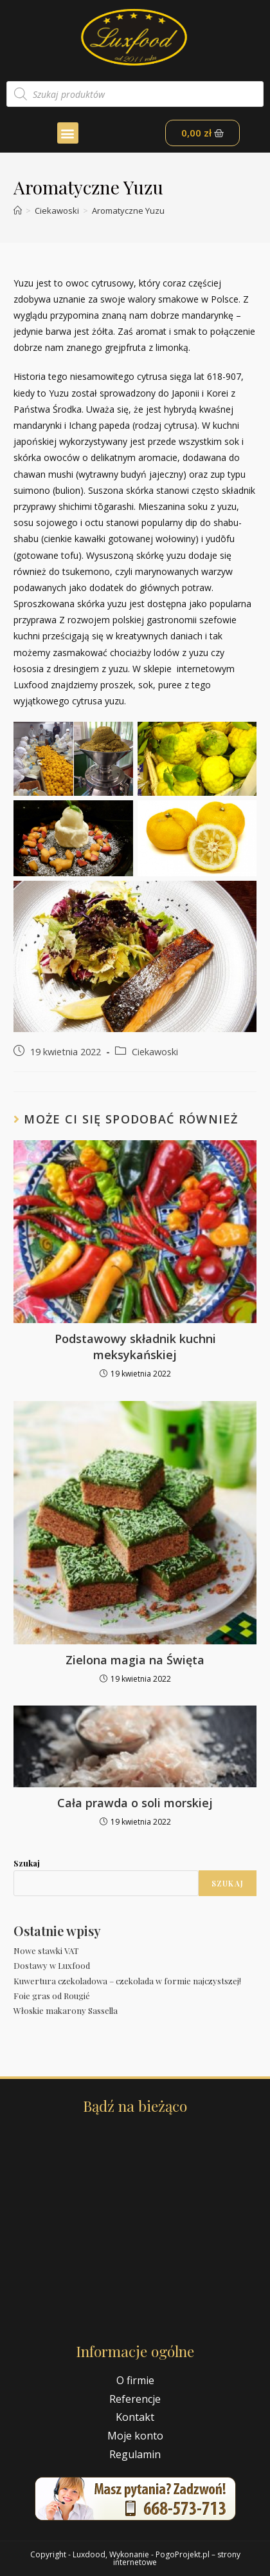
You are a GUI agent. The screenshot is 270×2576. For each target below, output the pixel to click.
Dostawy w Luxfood (52, 1965)
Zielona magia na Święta (135, 1660)
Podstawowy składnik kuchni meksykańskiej (135, 1346)
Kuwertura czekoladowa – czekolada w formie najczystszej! (127, 1980)
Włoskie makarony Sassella (66, 2010)
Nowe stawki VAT (46, 1950)
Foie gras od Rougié (52, 1995)
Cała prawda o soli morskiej (135, 1802)
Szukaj (27, 1862)
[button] (67, 133)
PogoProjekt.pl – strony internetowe (176, 2558)
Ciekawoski (155, 1052)
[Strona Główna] (18, 210)
